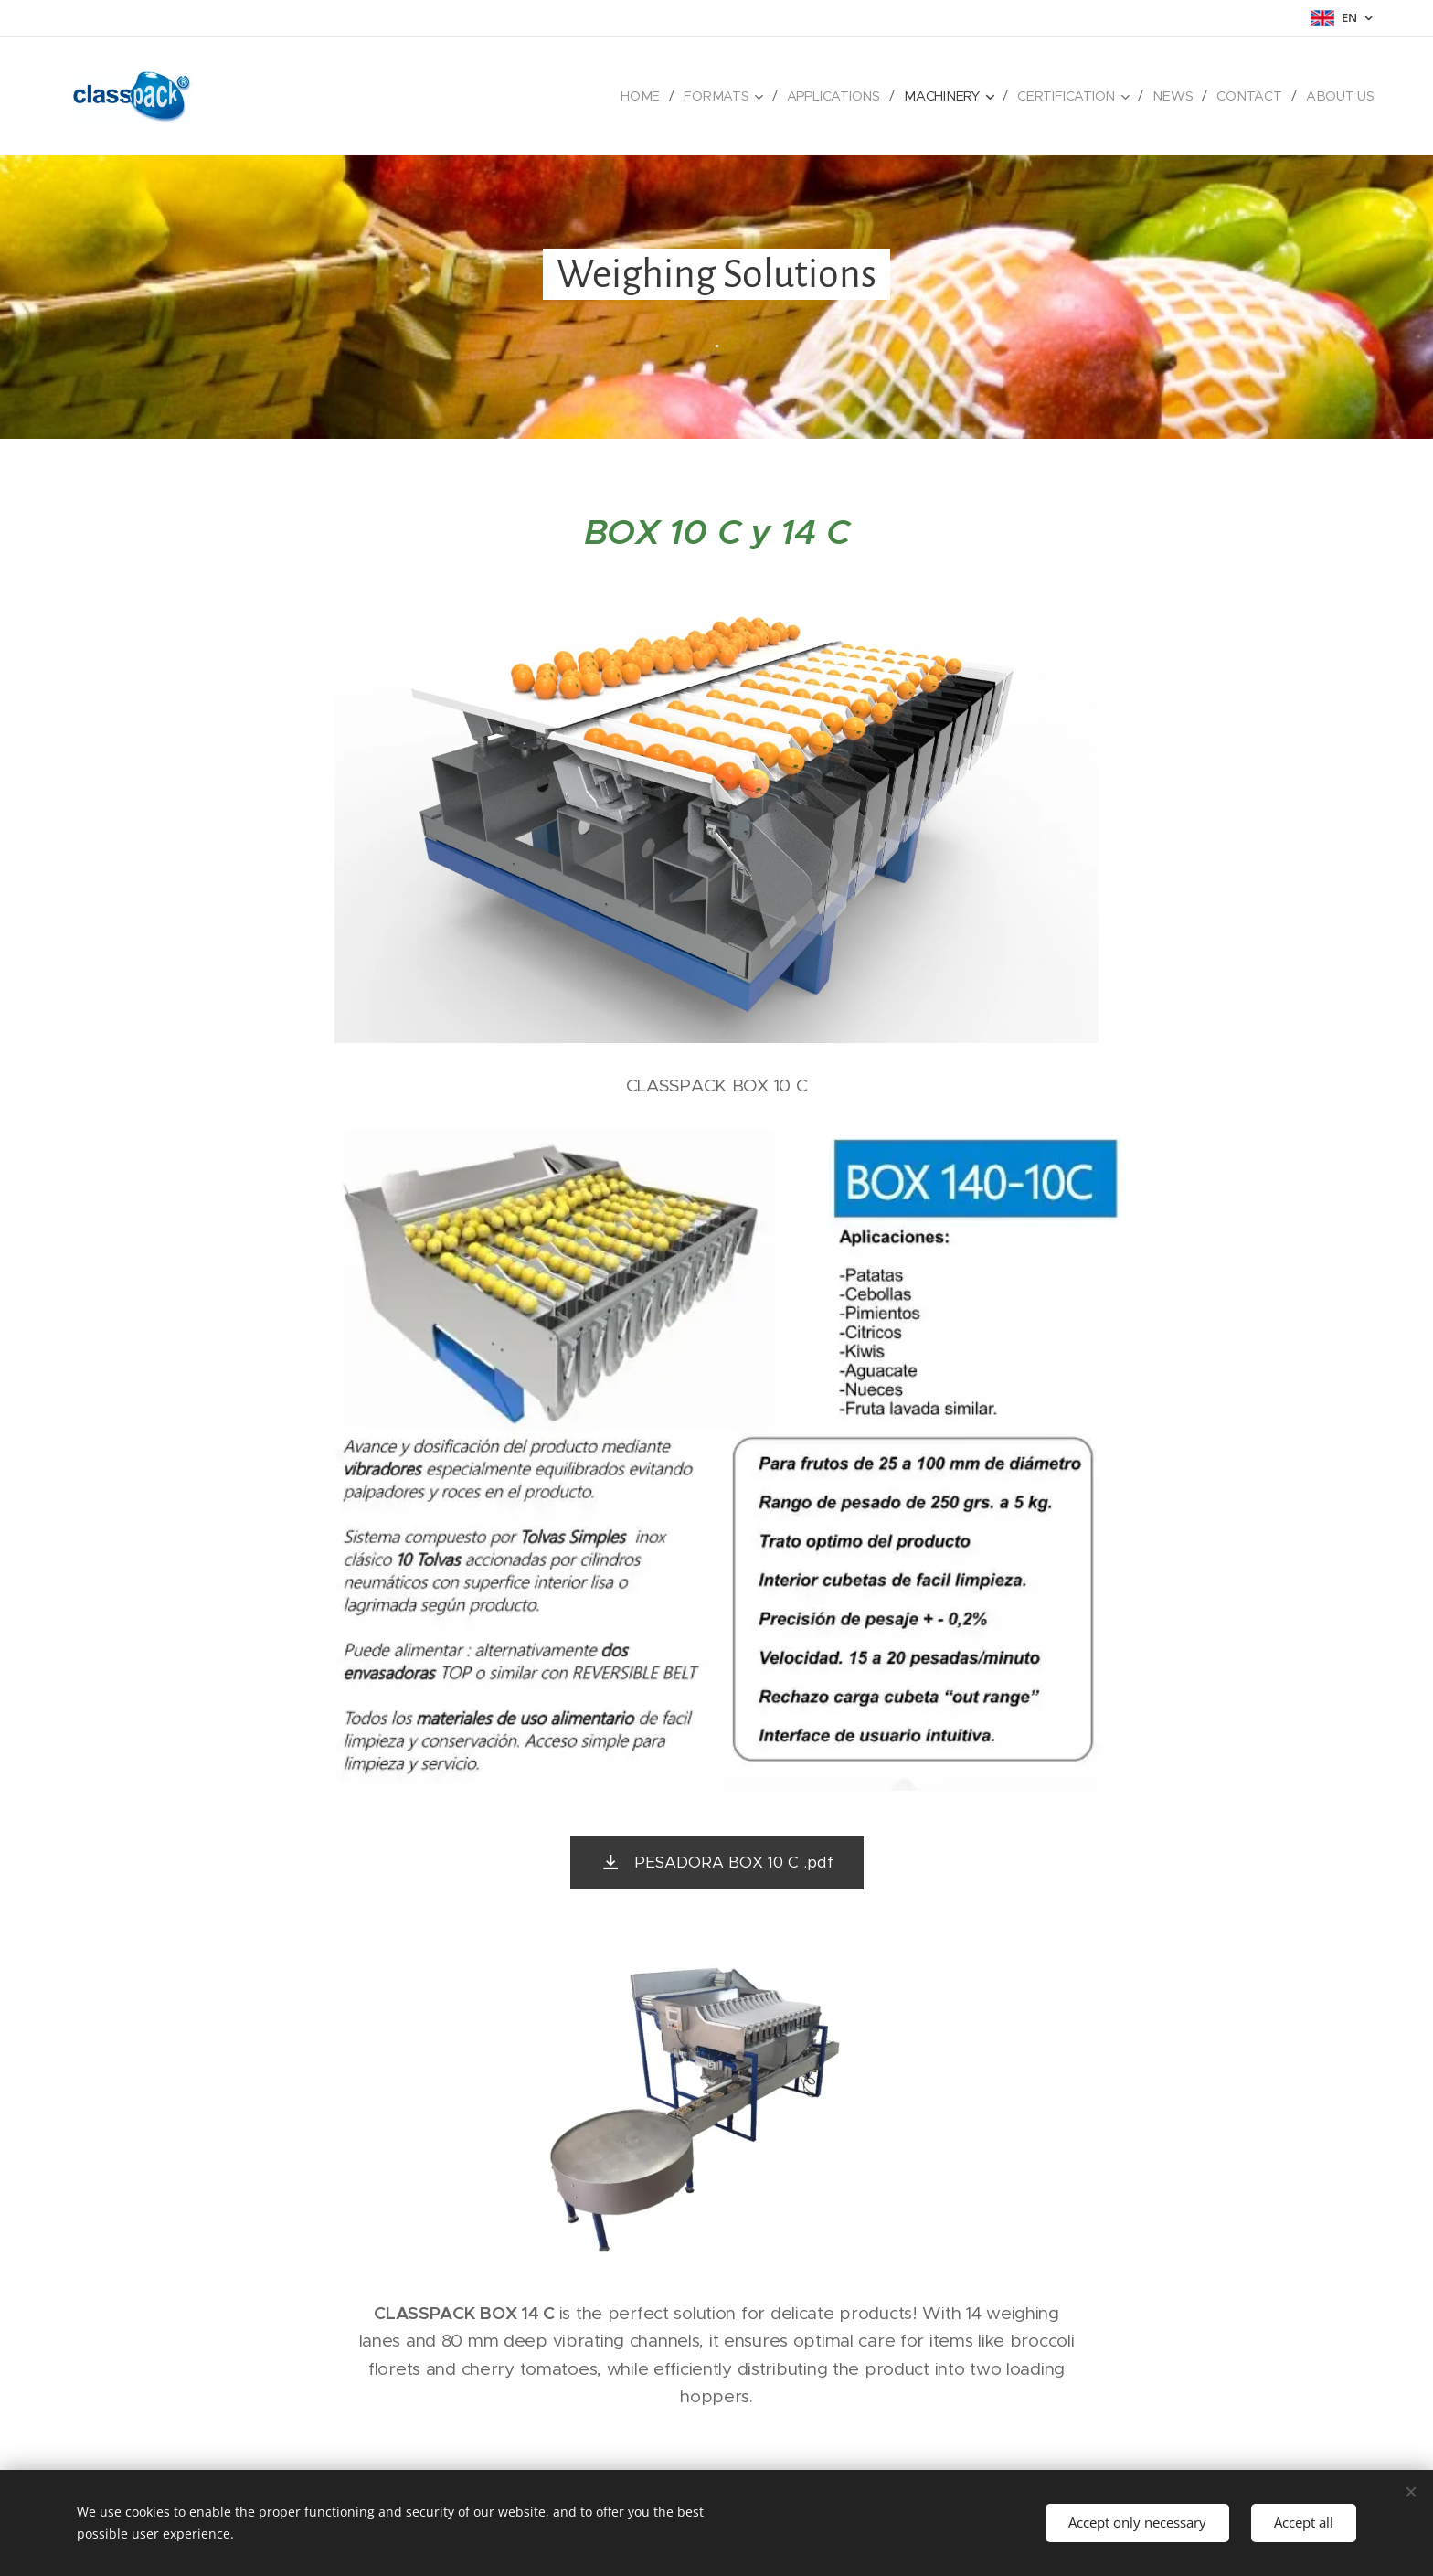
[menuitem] (650, 96)
